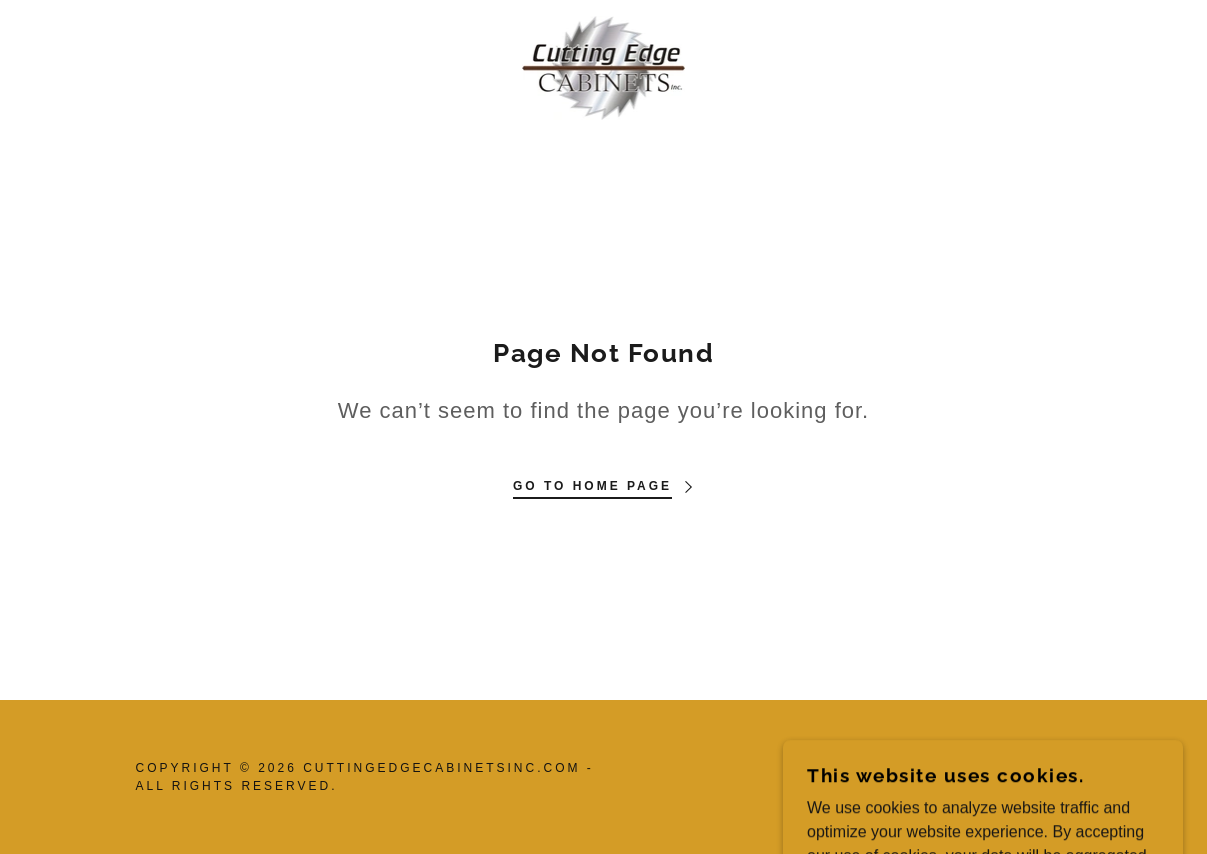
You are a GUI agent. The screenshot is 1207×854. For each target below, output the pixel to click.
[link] (604, 66)
